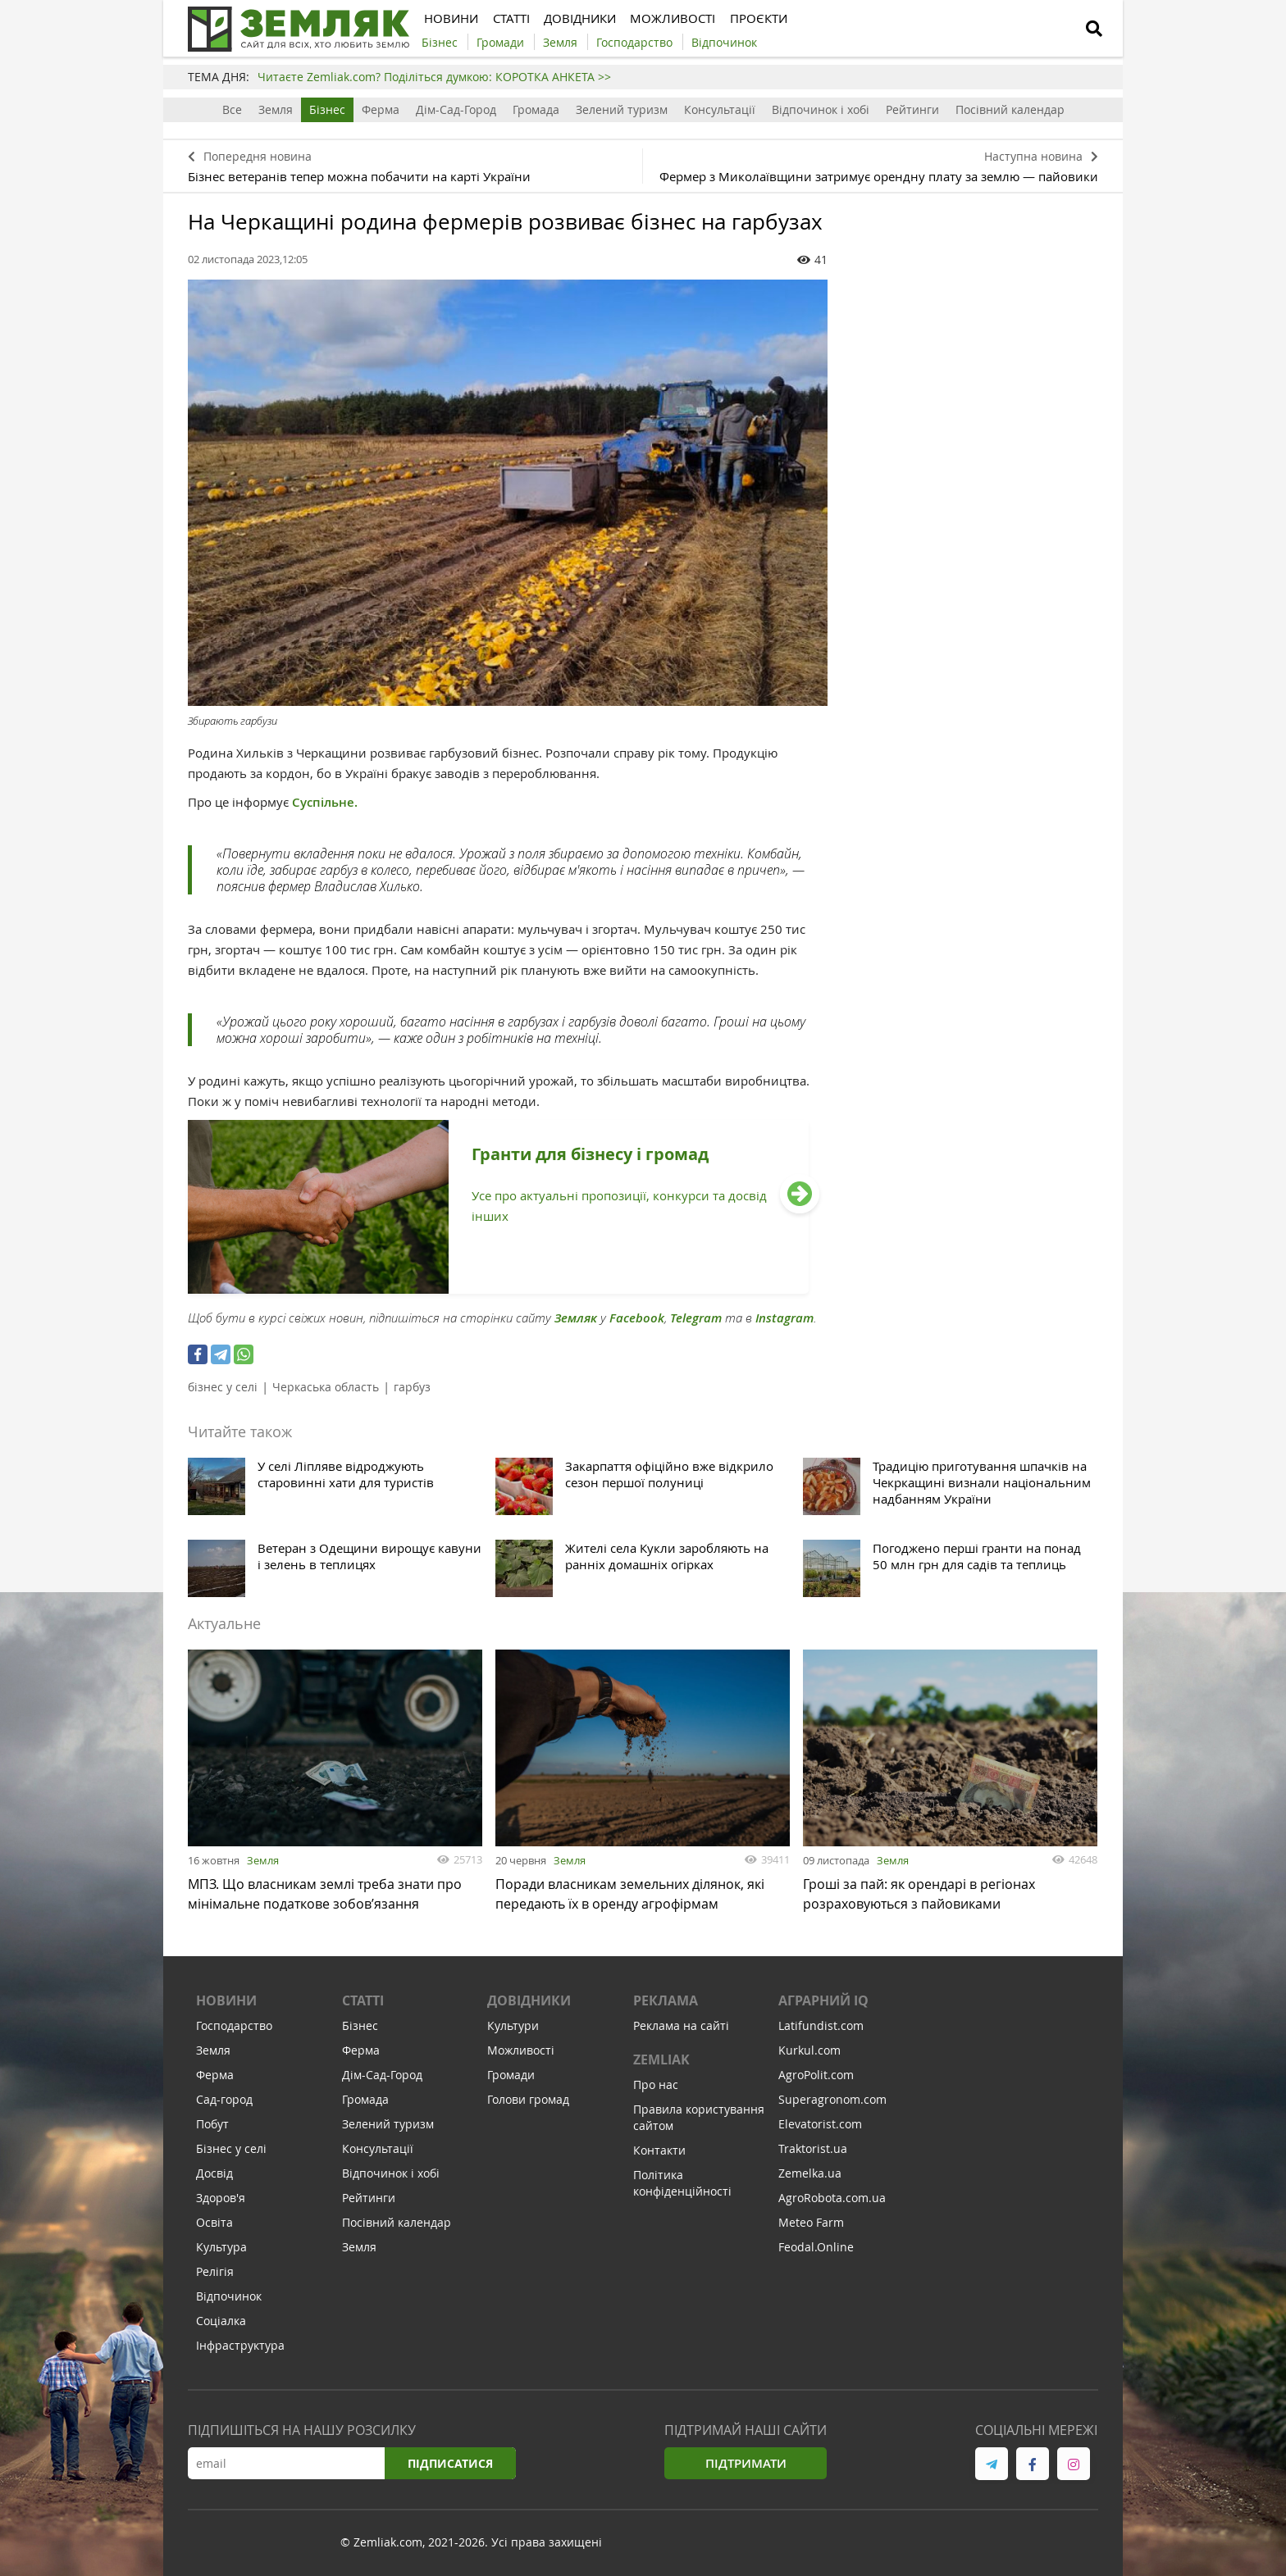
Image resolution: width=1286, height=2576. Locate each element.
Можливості (520, 2050)
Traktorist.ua (812, 2148)
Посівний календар (1010, 109)
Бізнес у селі (231, 2148)
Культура (221, 2247)
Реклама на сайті (681, 2025)
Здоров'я (220, 2197)
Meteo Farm (811, 2222)
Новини (226, 2000)
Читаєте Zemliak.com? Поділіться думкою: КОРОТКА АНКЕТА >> (434, 76)
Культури (513, 2025)
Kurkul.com (809, 2050)
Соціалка (221, 2320)
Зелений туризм (622, 109)
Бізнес (327, 109)
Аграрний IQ (823, 2000)
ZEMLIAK (661, 2059)
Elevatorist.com (820, 2124)
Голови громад (528, 2099)
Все (232, 109)
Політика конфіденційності (682, 2183)
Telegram (696, 1318)
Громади (511, 2074)
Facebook (636, 1318)
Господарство (234, 2025)
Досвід (214, 2173)
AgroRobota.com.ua (832, 2197)
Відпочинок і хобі (820, 109)
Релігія (215, 2271)
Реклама (665, 2000)
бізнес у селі (223, 1387)
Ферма (380, 109)
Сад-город (224, 2099)
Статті (363, 2000)
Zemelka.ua (809, 2173)
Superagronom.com (832, 2099)
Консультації (719, 109)
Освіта (214, 2222)
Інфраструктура (240, 2345)
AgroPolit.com (816, 2074)
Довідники (529, 2000)
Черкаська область (325, 1387)
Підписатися (450, 2463)
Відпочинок (229, 2296)
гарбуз (412, 1387)
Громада (536, 109)
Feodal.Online (816, 2247)
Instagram (784, 1318)
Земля (275, 109)
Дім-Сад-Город (456, 109)
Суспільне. (325, 802)
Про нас (655, 2084)
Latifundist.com (821, 2025)
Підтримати (746, 2463)
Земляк (575, 1318)
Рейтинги (912, 109)
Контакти (659, 2150)
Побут (212, 2124)
